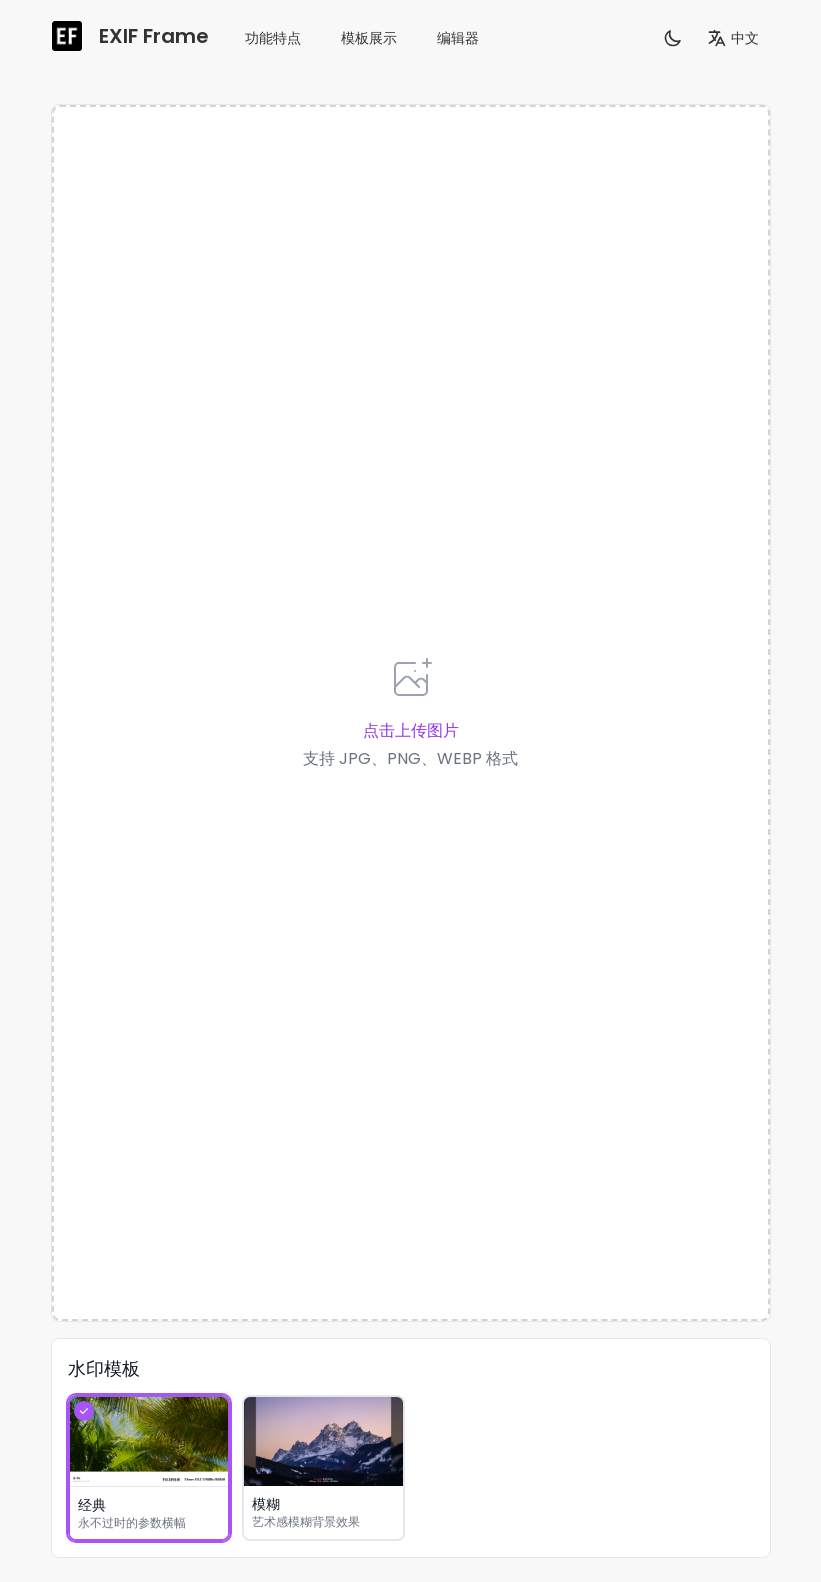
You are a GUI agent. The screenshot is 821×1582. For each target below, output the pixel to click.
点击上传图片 (411, 730)
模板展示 (369, 38)
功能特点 (273, 38)
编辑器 (458, 38)
